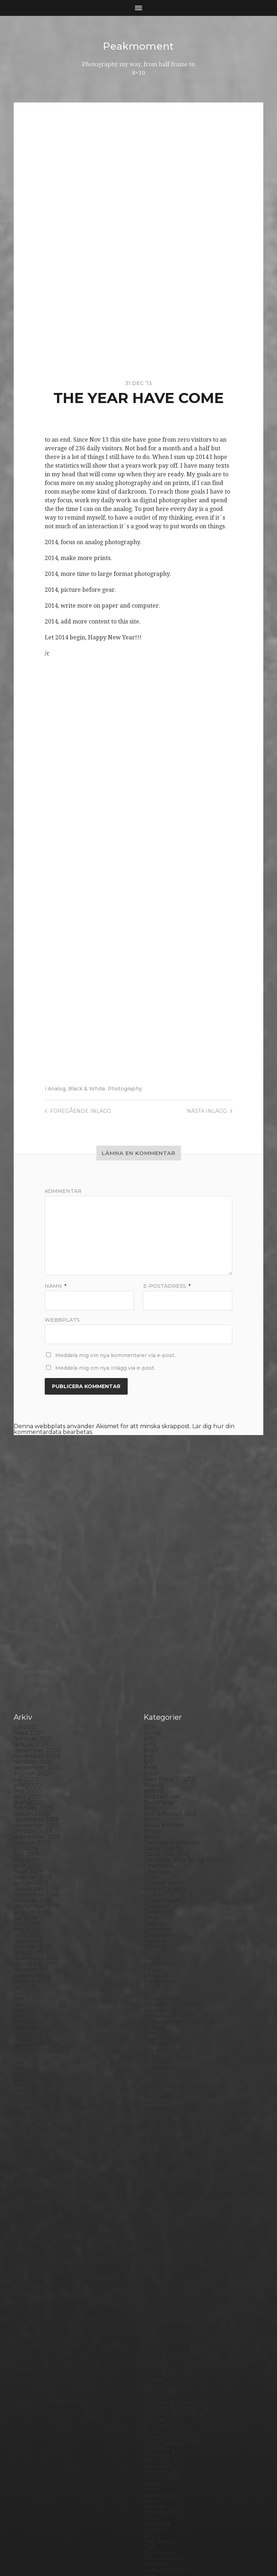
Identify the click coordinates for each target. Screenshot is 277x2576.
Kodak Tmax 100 (167, 2063)
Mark (151, 2144)
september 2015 (37, 1983)
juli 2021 (25, 1596)
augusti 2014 (32, 2058)
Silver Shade (161, 2346)
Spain (151, 2369)
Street (153, 2387)
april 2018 (27, 1804)
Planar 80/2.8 (163, 2254)
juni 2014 (26, 2069)
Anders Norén (151, 2552)
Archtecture (162, 1665)
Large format (162, 2115)
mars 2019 (28, 1740)
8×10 (150, 1636)
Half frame (159, 1965)
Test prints (159, 2410)
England (156, 1844)
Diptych (155, 1815)
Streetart (157, 2392)
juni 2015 (26, 2000)
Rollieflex (157, 2317)
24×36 (152, 1601)
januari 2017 (31, 1890)
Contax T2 (158, 1763)
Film (150, 1861)
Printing (155, 2294)
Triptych (156, 2433)
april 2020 (28, 1665)
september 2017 (37, 1844)
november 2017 (36, 1832)
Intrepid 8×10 (163, 2040)
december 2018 (36, 1757)
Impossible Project (170, 2023)
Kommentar (63, 1191)
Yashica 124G (162, 2462)
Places (153, 2248)
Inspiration (158, 2029)
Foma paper (161, 1867)
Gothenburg (162, 1936)
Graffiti (153, 1948)
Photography (125, 1088)
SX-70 (152, 2404)
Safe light (157, 2329)
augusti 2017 (32, 1850)
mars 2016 (28, 1948)
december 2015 (36, 1965)
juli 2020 (26, 1648)
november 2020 (37, 1625)
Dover (152, 1827)
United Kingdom (167, 2439)
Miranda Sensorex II (172, 2167)
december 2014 (36, 2035)
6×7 (149, 1630)
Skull (151, 2358)
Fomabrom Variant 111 (174, 1873)
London (155, 2127)
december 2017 (36, 1827)
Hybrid (153, 1988)
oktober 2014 (33, 2046)
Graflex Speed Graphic (176, 1954)
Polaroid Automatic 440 (178, 2277)
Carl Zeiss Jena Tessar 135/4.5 (184, 1729)
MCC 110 (155, 2156)
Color (151, 1746)
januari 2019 (31, 1752)
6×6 (148, 1625)
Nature (154, 2173)
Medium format (166, 2162)
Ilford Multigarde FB (173, 2006)
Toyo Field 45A (164, 2427)
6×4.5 (151, 1619)
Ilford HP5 (158, 2000)
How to (154, 1983)
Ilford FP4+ (160, 1994)
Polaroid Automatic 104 (177, 2271)
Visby (151, 2444)
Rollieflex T (160, 2323)
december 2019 (36, 1688)
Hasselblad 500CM (170, 1977)
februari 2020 (34, 1677)
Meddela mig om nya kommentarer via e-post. (115, 1355)
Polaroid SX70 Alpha (173, 2283)
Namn (55, 1286)
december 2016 (36, 1896)
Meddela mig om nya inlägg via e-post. (105, 1368)
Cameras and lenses (172, 1711)
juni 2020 (27, 1653)
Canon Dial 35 (163, 1717)
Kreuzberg (159, 2092)
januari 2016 (31, 1959)
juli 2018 (26, 1786)
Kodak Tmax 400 (168, 2069)
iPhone (154, 2046)
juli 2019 (25, 1717)
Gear (151, 1925)
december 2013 (36, 2104)
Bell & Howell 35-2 (170, 1682)
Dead (151, 1786)
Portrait (155, 2289)
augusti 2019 (32, 1711)
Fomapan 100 (163, 1879)
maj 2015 (26, 2006)
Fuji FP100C (160, 1913)
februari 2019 (33, 1746)
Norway (155, 2208)
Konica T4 (157, 2081)
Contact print (163, 1752)
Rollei (152, 2300)
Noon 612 (157, 2196)
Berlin (152, 1688)
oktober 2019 (33, 1700)
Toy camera (160, 2421)
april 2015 (27, 2011)
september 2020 (38, 1636)
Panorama (158, 2219)
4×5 (149, 1607)
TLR (149, 2416)
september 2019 (37, 1705)
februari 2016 (33, 1954)
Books (152, 1700)
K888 (151, 2052)
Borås (151, 1705)
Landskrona (160, 2110)
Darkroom (158, 1780)
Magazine (157, 2133)
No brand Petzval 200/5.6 (180, 2190)
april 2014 (27, 2081)
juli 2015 (25, 1994)
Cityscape (157, 1740)
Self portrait (161, 2340)
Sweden (155, 2398)
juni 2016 (26, 1931)
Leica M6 (156, 2121)
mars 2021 (28, 1601)
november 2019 (36, 1694)
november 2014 (36, 2040)
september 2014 (37, 2052)
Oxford (154, 2213)
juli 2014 (25, 2063)
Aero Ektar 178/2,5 (169, 1648)
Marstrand (158, 2150)
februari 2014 (33, 2092)
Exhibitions (159, 1850)
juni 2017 (26, 1861)
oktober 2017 (33, 1838)
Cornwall (157, 1775)
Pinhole (155, 2242)
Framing (155, 1902)
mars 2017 (28, 1879)
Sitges (152, 2352)
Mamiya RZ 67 (164, 2138)
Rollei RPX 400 (165, 2306)
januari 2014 (31, 2098)
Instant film (160, 2035)
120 (148, 1596)
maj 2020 (27, 1659)
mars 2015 (28, 2017)
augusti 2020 (33, 1642)
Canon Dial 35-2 (166, 1723)
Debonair (157, 1792)
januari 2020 (32, 1682)
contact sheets (165, 1757)
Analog (57, 1088)
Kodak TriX (159, 2075)
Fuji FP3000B (163, 1919)
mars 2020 (29, 1671)
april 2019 (27, 1734)
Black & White (86, 1088)
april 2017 (27, 1873)
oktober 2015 (33, 1977)
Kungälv (156, 2098)
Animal (153, 1659)
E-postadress (166, 1286)
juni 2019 (26, 1723)
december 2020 (37, 1619)
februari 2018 (33, 1815)
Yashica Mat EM (166, 2468)
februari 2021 (33, 1607)
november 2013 (36, 2110)
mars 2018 (28, 1809)
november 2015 (36, 1971)
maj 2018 (26, 1798)
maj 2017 (26, 1867)
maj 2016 (26, 1936)
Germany (157, 1931)
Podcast (155, 2265)
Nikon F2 (156, 2185)
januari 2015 (31, 2029)
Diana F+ (156, 1809)
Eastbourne (161, 1832)
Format (154, 1896)
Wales (152, 2456)
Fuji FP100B (161, 1907)
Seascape (157, 2335)
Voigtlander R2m (168, 2450)
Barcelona (158, 1671)
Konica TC (158, 2086)
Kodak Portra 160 (168, 2058)
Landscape (159, 2104)
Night (152, 2179)
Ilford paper (161, 2011)
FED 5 (152, 1856)
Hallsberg (158, 1971)
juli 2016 (25, 1925)
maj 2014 (26, 2075)
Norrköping (160, 2202)
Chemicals (158, 1734)
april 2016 (27, 1942)
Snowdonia (160, 2364)
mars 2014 (28, 2086)
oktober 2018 (33, 1769)
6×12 (150, 1613)
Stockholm (159, 2381)
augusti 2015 (32, 1988)
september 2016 (37, 1913)
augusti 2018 (32, 1780)
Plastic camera (164, 2260)
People (154, 2231)
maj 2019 (26, 1729)
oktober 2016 (33, 1907)
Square (154, 2375)
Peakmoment (138, 46)
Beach (153, 1677)
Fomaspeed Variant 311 (176, 1884)
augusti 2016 (32, 1919)
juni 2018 (27, 1792)
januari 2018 (31, 1821)
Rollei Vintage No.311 (173, 2312)
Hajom (153, 1959)
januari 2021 (31, 1613)
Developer (159, 1804)
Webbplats (62, 1319)
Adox (151, 1642)
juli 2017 (25, 1856)
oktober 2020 (34, 1630)
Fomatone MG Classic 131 (179, 1890)
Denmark (157, 1798)
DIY (149, 1821)
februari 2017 (33, 1884)
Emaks (153, 1838)
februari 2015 (33, 2023)
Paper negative (166, 2225)
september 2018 (37, 1775)
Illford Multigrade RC (174, 2017)
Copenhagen (162, 1769)
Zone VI (155, 2473)
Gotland (155, 1942)
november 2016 (36, 1902)
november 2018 (36, 1763)
